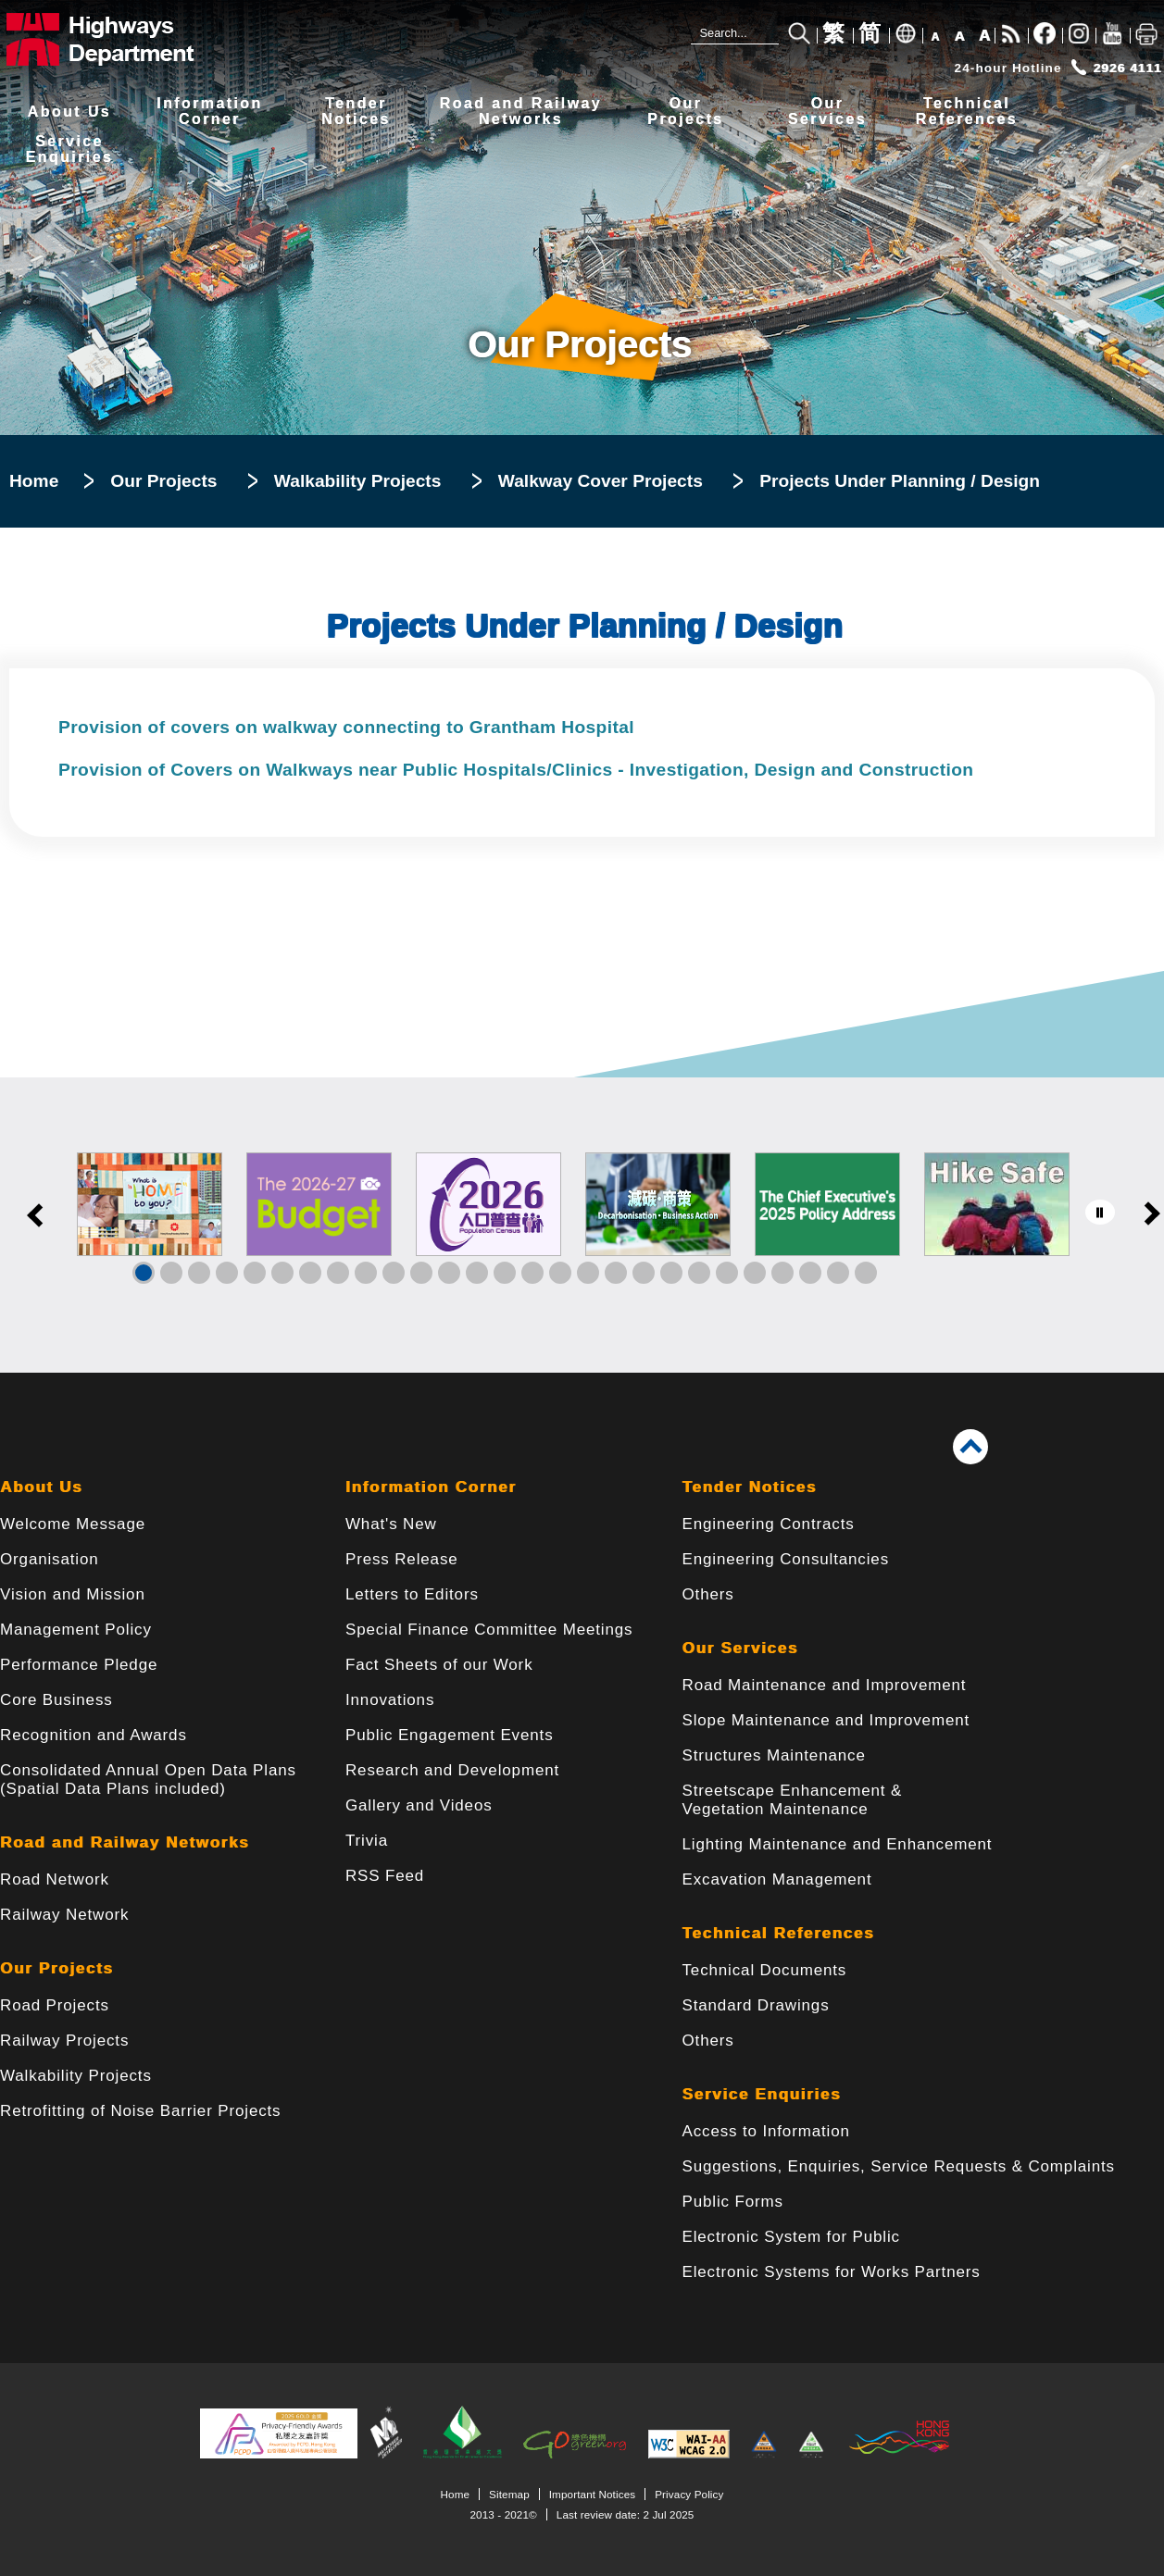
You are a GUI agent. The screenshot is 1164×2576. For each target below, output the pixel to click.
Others (708, 1594)
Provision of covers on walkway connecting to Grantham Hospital (346, 727)
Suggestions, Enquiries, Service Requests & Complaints (898, 2166)
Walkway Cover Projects (600, 481)
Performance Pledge (78, 1665)
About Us (69, 111)
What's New (391, 1524)
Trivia (366, 1840)
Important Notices (592, 2494)
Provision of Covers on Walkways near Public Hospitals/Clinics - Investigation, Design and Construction (515, 769)
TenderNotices (356, 111)
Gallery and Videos (419, 1805)
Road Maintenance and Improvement (824, 1685)
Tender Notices (749, 1487)
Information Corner (431, 1487)
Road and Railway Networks (124, 1842)
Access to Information (766, 2131)
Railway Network (64, 1914)
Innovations (389, 1700)
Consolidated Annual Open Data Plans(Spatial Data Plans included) (148, 1779)
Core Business (56, 1700)
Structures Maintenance (774, 1755)
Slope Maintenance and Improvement (826, 1720)
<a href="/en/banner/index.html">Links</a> (582, 1225)
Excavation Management (777, 1879)
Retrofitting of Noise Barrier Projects (140, 2111)
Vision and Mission (72, 1594)
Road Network (54, 1879)
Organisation (49, 1559)
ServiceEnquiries (70, 149)
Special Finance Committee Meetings (488, 1629)
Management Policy (76, 1629)
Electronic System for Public (791, 2237)
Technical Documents (764, 1970)
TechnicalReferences (967, 111)
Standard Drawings (756, 2005)
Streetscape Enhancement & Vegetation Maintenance (792, 1800)
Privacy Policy (689, 2494)
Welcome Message (72, 1524)
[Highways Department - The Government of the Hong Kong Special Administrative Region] (125, 39)
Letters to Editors (412, 1594)
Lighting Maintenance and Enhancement (837, 1844)
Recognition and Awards (93, 1735)
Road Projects (54, 2005)
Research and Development (452, 1770)
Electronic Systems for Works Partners (831, 2272)
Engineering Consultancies (786, 1559)
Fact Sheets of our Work (439, 1665)
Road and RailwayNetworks (521, 111)
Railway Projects (64, 2040)
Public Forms (732, 2201)
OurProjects (685, 111)
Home (33, 481)
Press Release (401, 1559)
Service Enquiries (762, 2094)
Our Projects (163, 481)
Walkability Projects (358, 481)
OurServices (827, 111)
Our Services (740, 1648)
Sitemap (509, 2494)
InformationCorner (209, 111)
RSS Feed (384, 1876)
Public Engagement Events (449, 1735)
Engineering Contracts (768, 1524)
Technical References (778, 1933)
